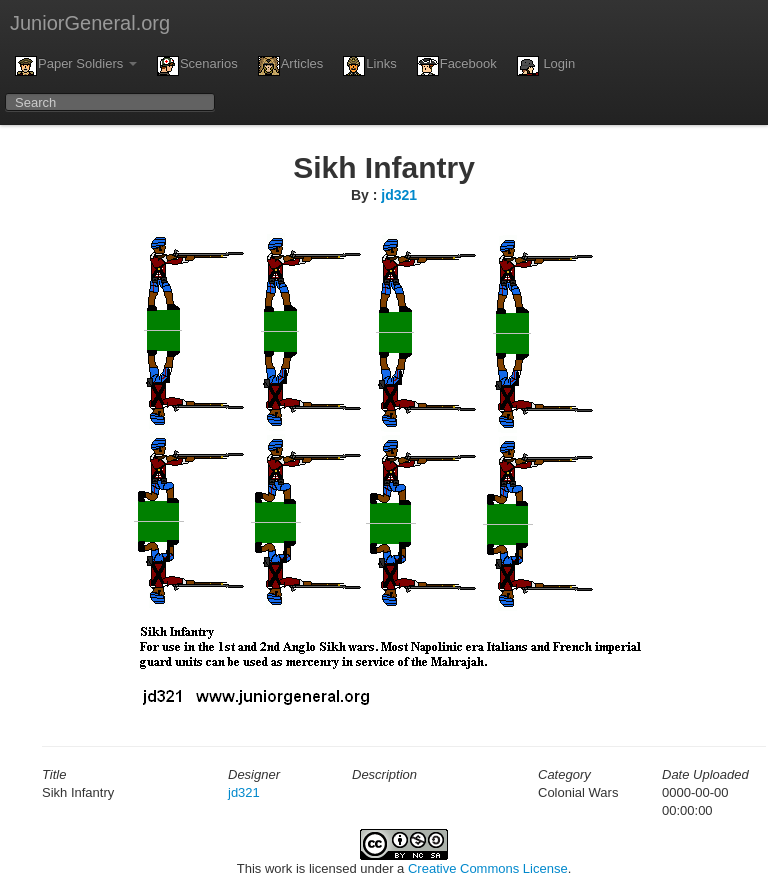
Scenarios (197, 66)
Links (369, 66)
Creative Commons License (488, 868)
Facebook (457, 66)
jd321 (399, 195)
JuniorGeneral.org (90, 23)
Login (546, 66)
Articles (291, 66)
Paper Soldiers (76, 66)
